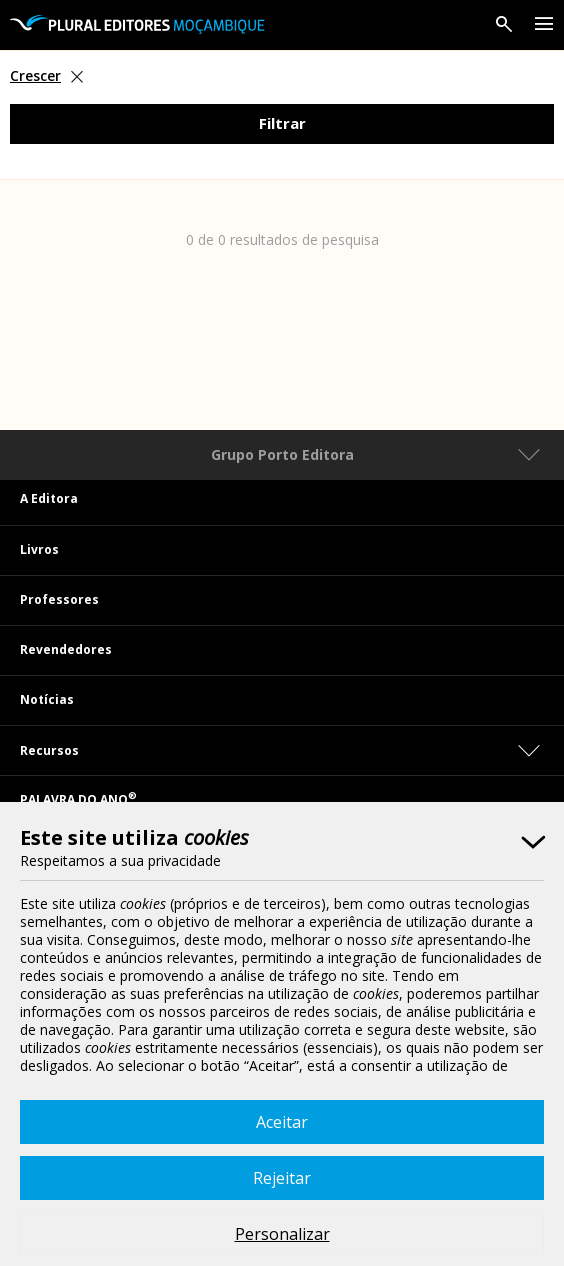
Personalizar (282, 1234)
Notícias (47, 699)
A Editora (49, 498)
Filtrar (282, 123)
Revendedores (66, 649)
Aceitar (282, 1122)
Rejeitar (282, 1178)
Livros (39, 549)
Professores (59, 599)
